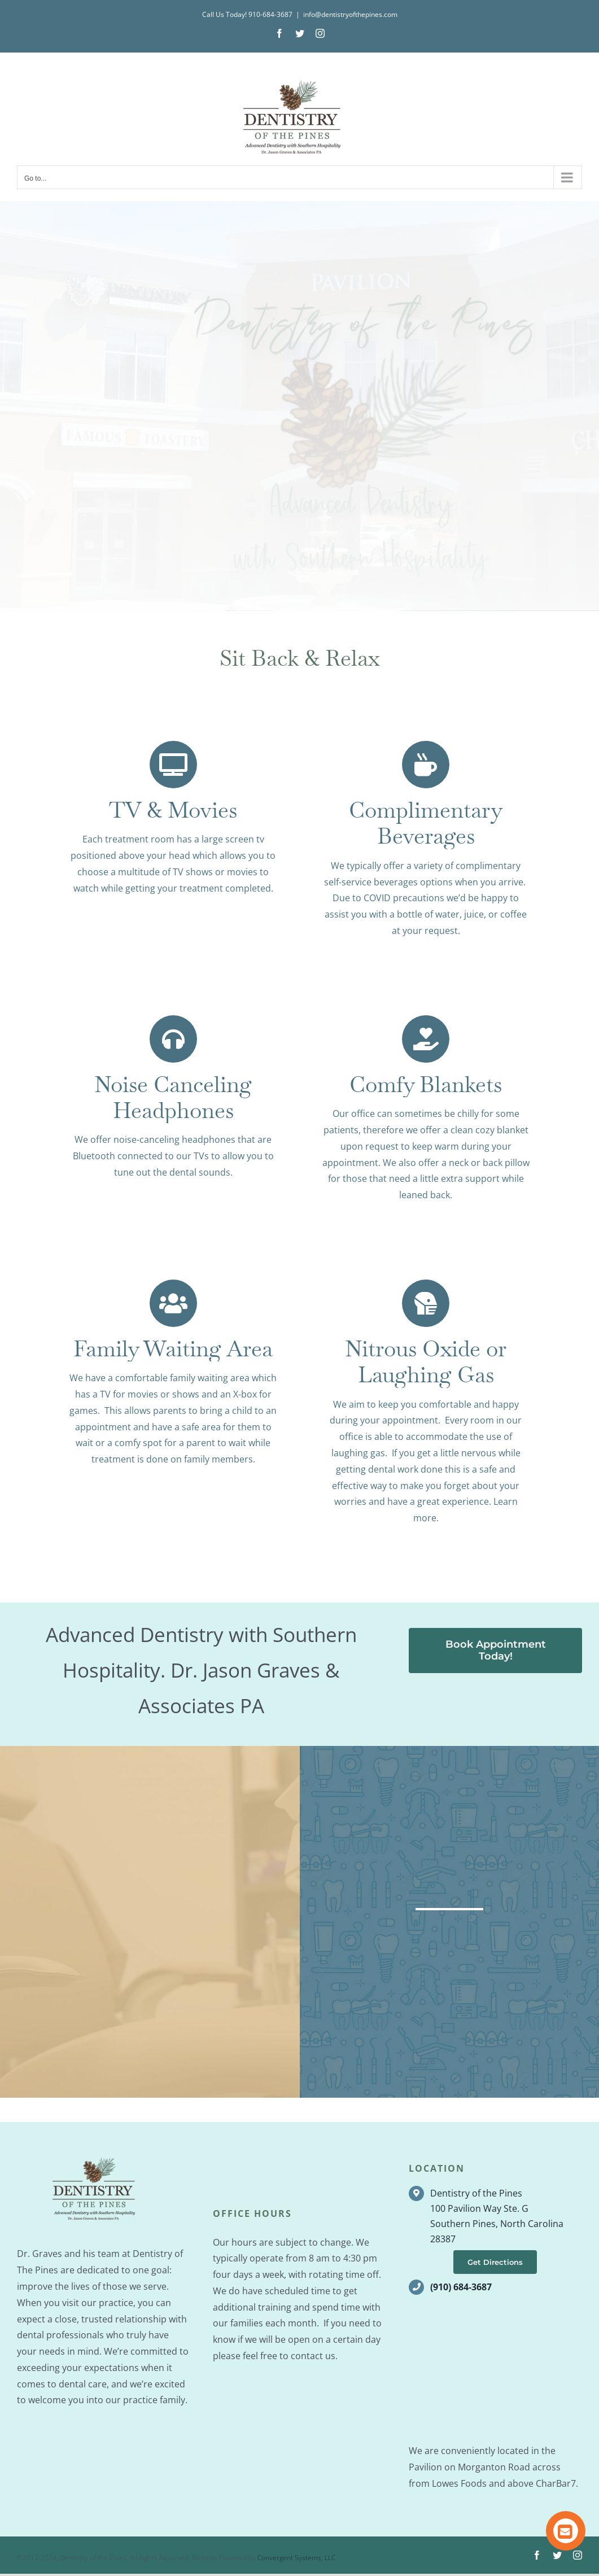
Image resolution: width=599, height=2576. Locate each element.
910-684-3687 (270, 14)
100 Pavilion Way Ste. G (479, 2210)
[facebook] (536, 2557)
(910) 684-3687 (461, 2289)
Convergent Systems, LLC (296, 2560)
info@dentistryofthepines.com (350, 14)
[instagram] (577, 2557)
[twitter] (557, 2557)
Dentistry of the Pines (476, 2195)
